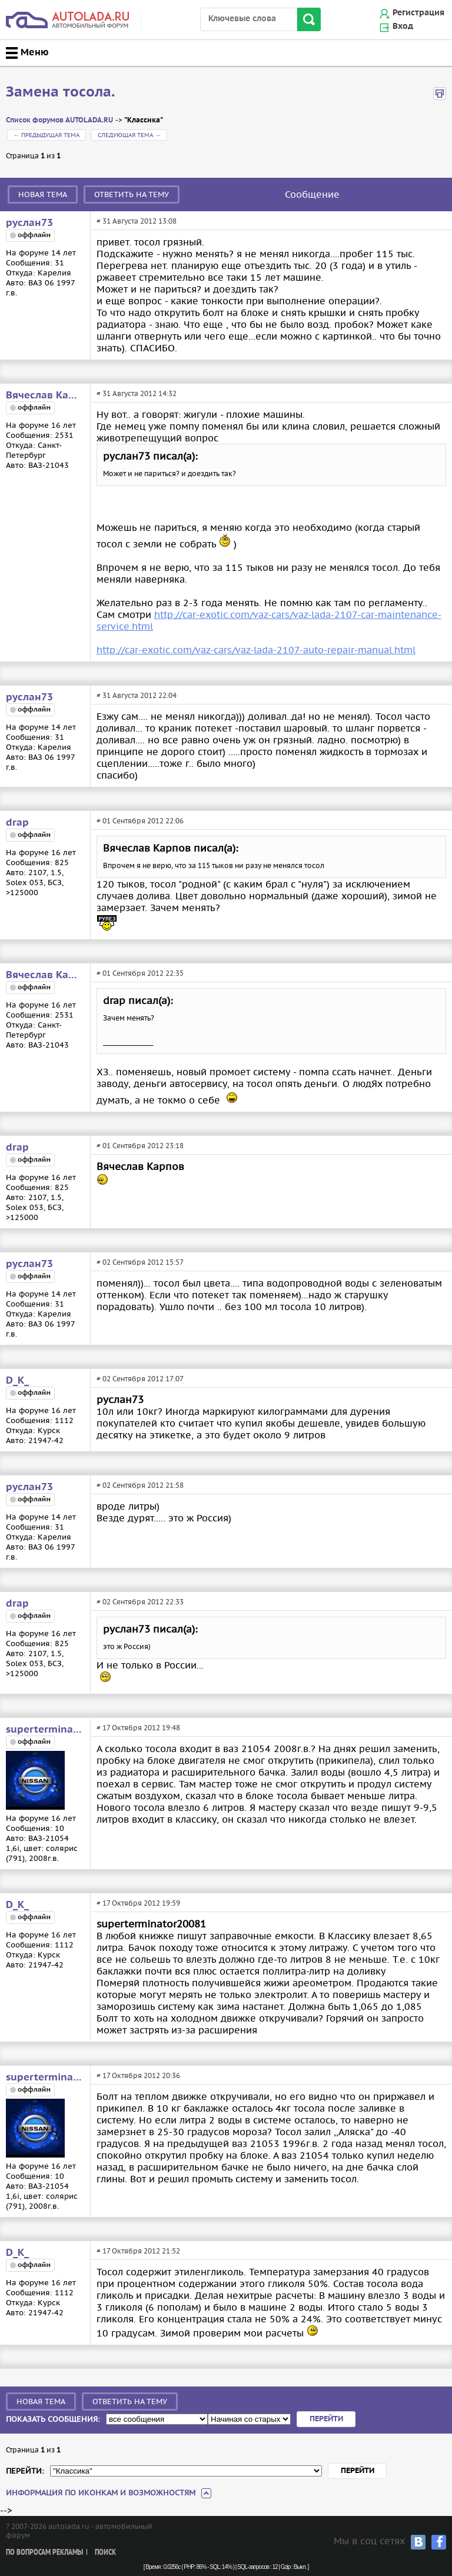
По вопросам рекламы (44, 2553)
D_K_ (17, 1381)
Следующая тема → (129, 135)
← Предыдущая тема (46, 135)
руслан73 (29, 223)
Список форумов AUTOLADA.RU (59, 120)
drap (17, 823)
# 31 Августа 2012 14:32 (137, 393)
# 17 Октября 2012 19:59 (138, 1903)
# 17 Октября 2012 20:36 (138, 2075)
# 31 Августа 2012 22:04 (137, 695)
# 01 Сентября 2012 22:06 (140, 820)
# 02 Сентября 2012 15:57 (140, 1262)
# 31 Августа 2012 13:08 (137, 221)
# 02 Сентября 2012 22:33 (140, 1601)
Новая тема (42, 195)
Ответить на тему (131, 195)
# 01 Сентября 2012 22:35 (140, 973)
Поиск (105, 2553)
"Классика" (143, 120)
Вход (403, 26)
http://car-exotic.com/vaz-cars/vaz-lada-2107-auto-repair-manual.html (256, 650)
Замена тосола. (60, 92)
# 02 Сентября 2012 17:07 (140, 1378)
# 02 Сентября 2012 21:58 (140, 1485)
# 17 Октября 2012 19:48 (138, 1727)
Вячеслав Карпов (44, 395)
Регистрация (418, 13)
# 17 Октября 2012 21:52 (138, 2250)
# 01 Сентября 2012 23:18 (140, 1145)
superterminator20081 (44, 1730)
